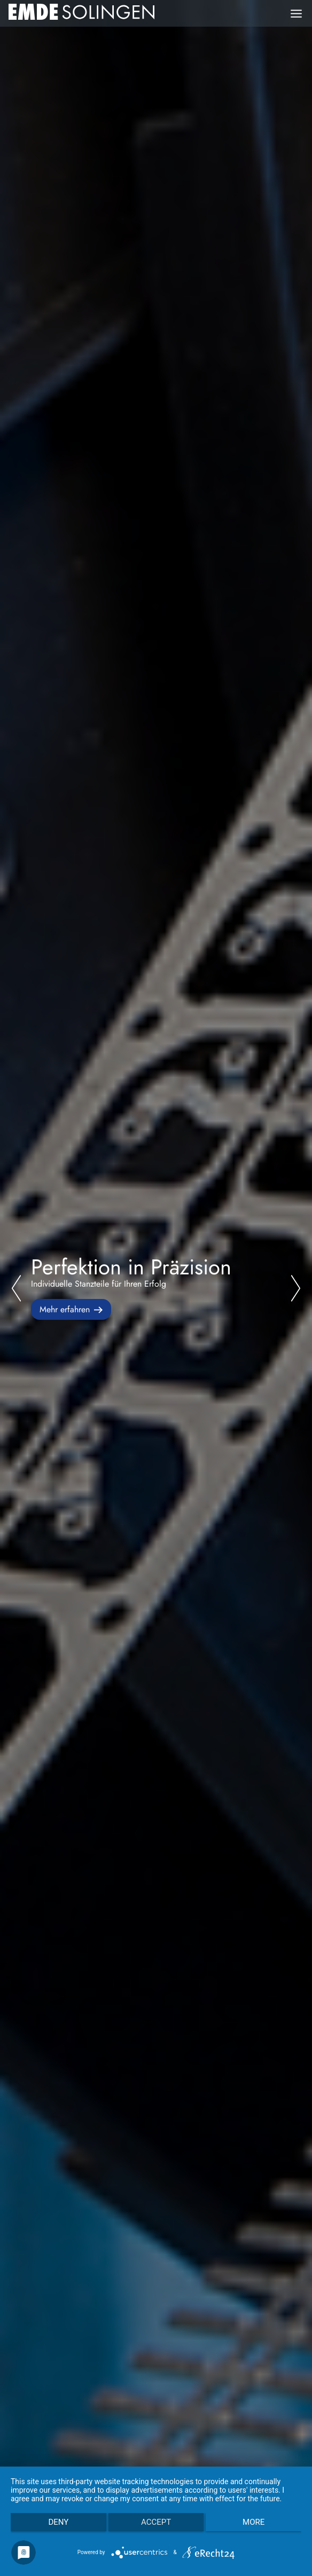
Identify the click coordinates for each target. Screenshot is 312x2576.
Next (295, 1288)
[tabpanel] (156, 1288)
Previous (16, 1288)
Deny (58, 2522)
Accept (156, 2522)
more (253, 2522)
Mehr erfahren (65, 1309)
